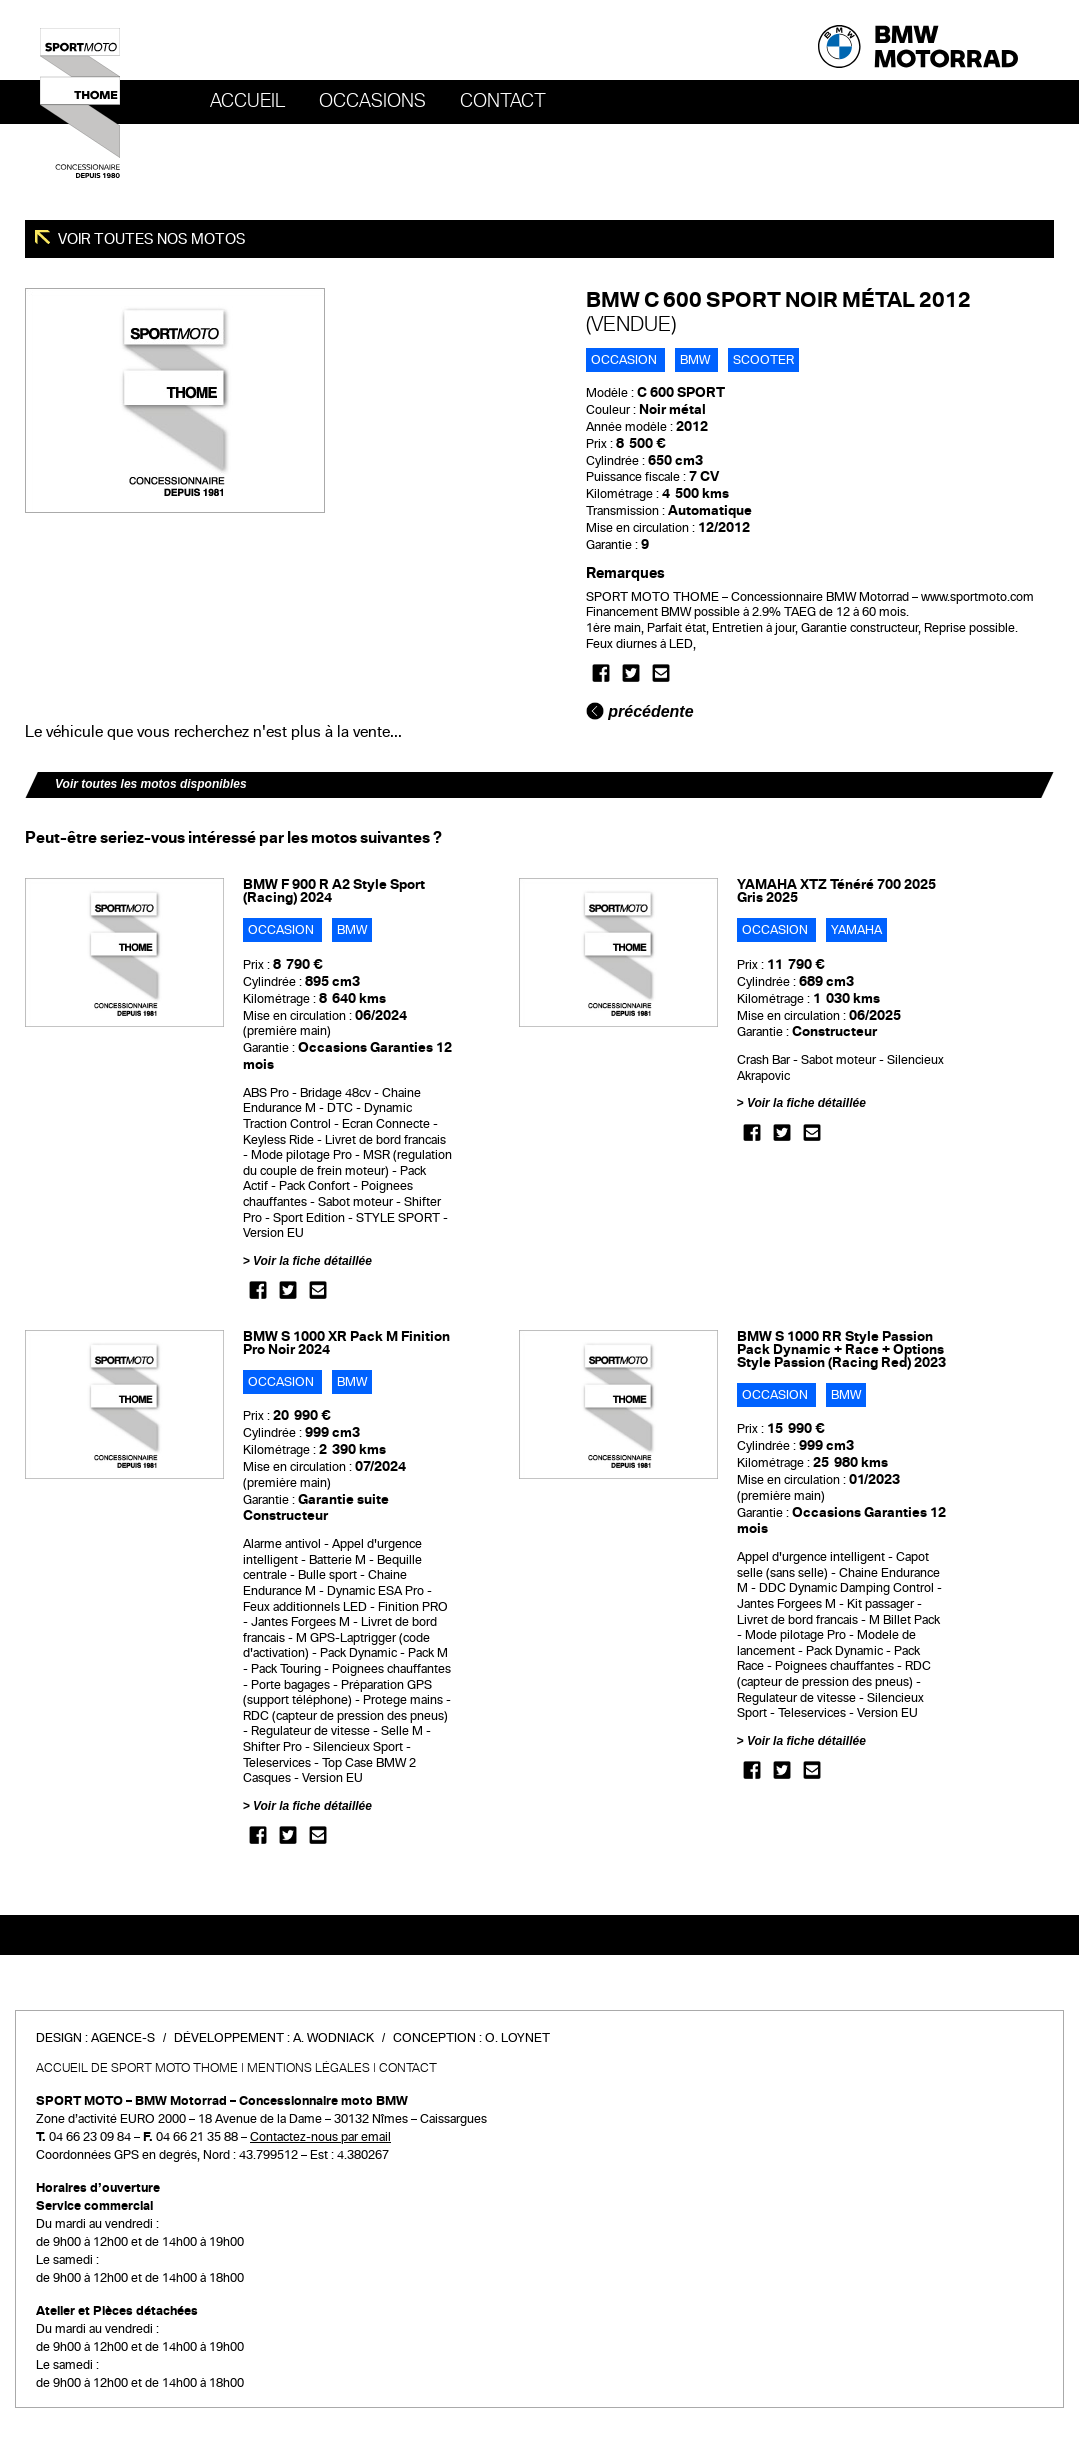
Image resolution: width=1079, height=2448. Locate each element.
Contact (503, 101)
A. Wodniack (333, 2038)
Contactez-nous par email (320, 2137)
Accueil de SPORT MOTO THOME (137, 2068)
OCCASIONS (372, 101)
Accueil (247, 101)
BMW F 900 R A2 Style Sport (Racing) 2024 (334, 891)
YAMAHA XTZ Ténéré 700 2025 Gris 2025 (836, 891)
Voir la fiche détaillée (312, 1261)
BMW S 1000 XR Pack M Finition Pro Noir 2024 (346, 1343)
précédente (640, 711)
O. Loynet (517, 2038)
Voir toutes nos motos (150, 239)
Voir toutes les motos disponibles (151, 784)
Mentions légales (308, 2068)
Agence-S (123, 2038)
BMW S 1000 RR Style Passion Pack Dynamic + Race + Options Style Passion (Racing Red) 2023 (841, 1349)
